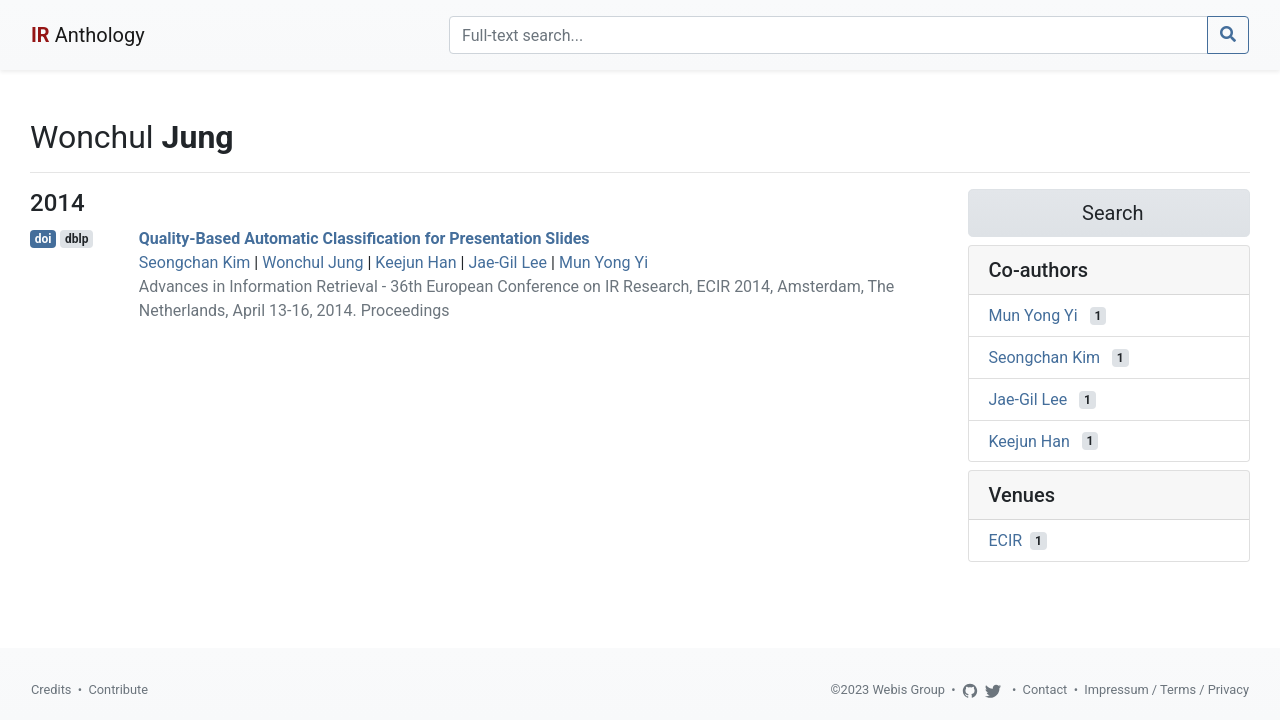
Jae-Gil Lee (507, 262)
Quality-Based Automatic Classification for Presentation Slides (364, 238)
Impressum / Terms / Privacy (1166, 689)
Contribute (118, 689)
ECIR (1006, 540)
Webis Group (908, 689)
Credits (51, 689)
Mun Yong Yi (603, 262)
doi (43, 239)
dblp (76, 239)
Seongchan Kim (195, 262)
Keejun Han (415, 262)
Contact (1045, 689)
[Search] (828, 35)
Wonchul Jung (312, 262)
